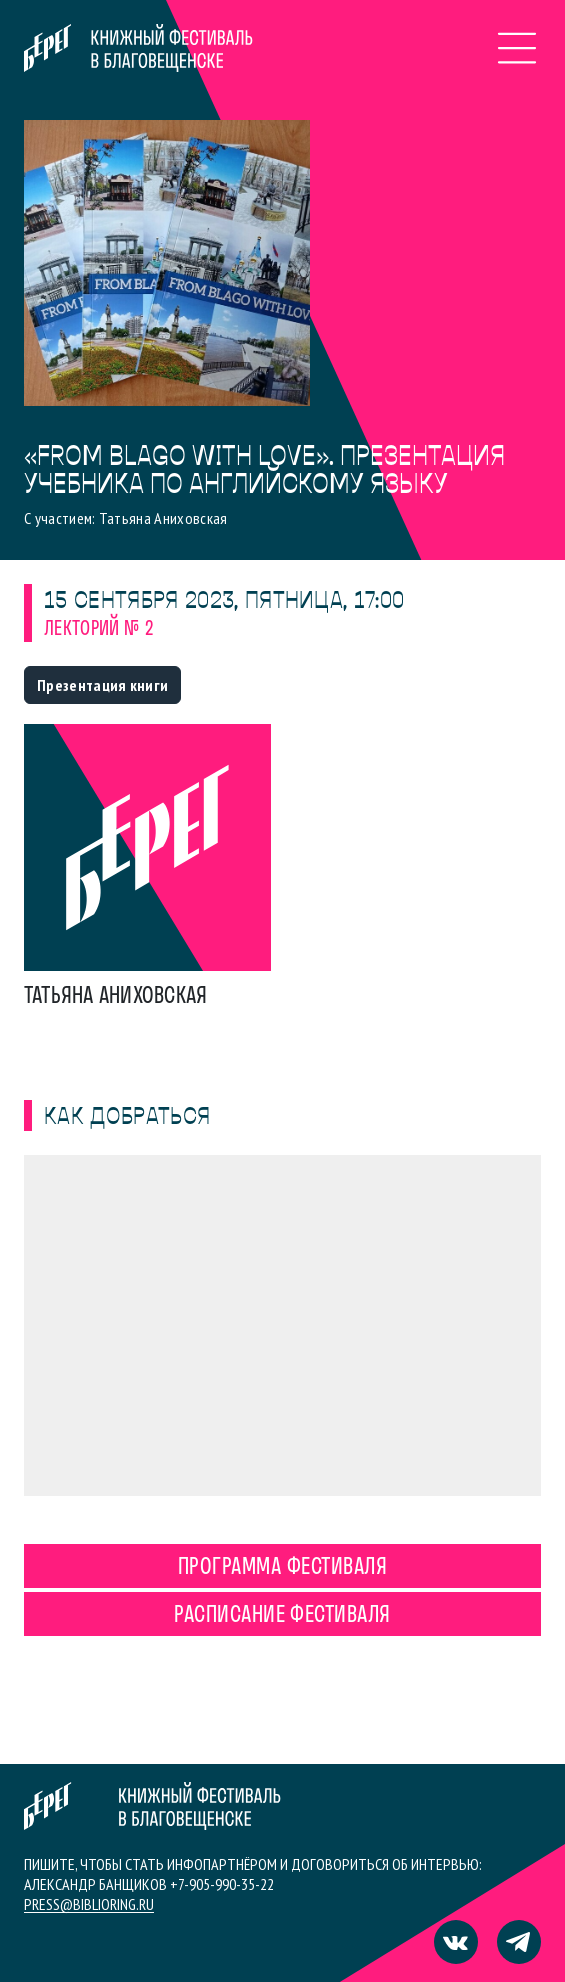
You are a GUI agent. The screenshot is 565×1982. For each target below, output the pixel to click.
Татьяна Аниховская (115, 997)
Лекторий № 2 (98, 629)
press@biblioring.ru (89, 1904)
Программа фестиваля (282, 1568)
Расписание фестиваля (282, 1616)
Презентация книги (102, 685)
